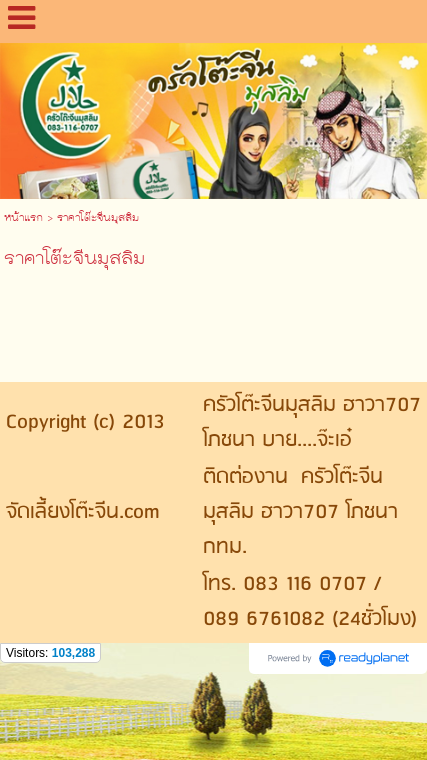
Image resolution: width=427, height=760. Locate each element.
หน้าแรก (23, 218)
